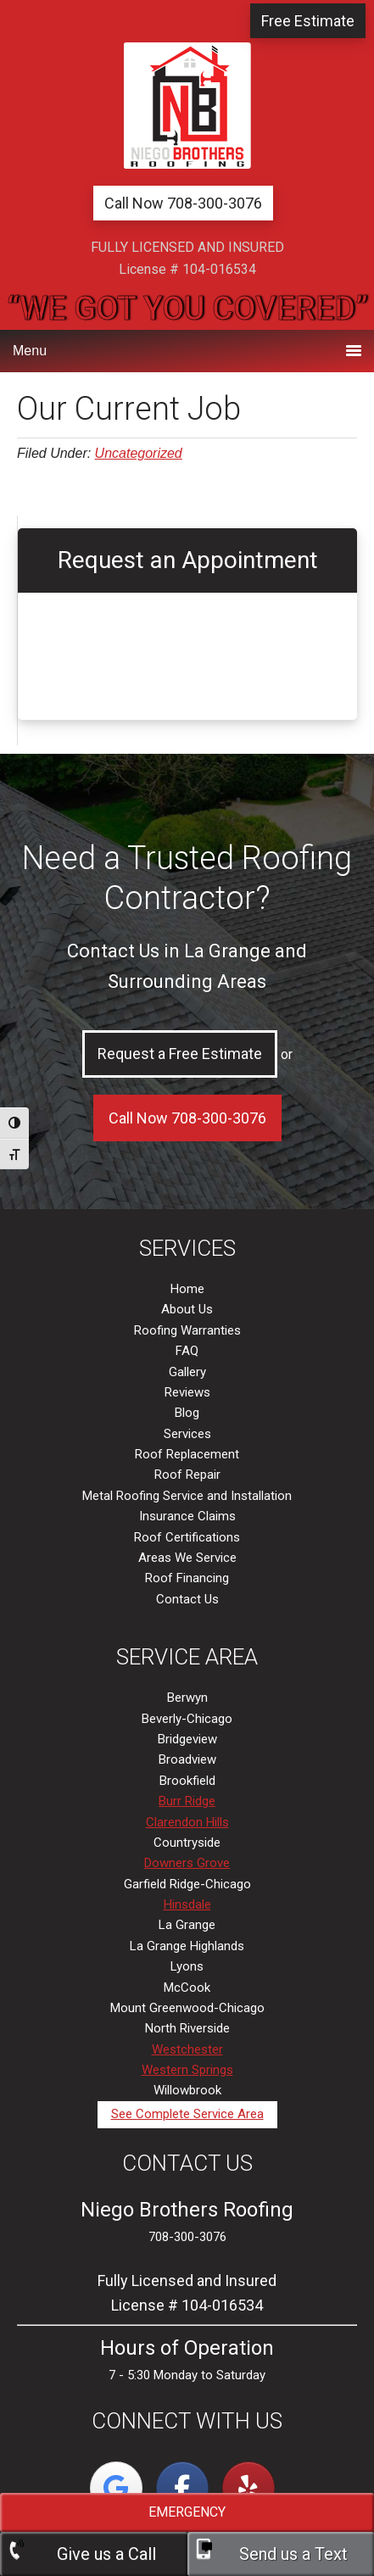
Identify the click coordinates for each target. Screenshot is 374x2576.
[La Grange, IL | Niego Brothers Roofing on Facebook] (182, 2488)
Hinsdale (187, 1904)
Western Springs (187, 2069)
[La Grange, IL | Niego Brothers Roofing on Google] (116, 2488)
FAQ (187, 1350)
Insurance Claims (187, 1516)
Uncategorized (138, 453)
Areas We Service (187, 1557)
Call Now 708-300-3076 (183, 203)
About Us (187, 1309)
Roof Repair (187, 1474)
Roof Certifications (187, 1537)
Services (187, 1433)
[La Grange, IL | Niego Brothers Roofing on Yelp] (248, 2488)
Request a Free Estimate (180, 1053)
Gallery (187, 1372)
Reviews (187, 1392)
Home (187, 1288)
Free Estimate (307, 21)
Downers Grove (187, 1863)
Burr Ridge (187, 1801)
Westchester (187, 2049)
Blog (187, 1412)
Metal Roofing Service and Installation (187, 1495)
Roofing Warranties (187, 1330)
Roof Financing (187, 1578)
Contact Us (187, 1599)
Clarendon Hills (187, 1822)
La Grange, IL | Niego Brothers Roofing (187, 106)
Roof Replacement (187, 1454)
